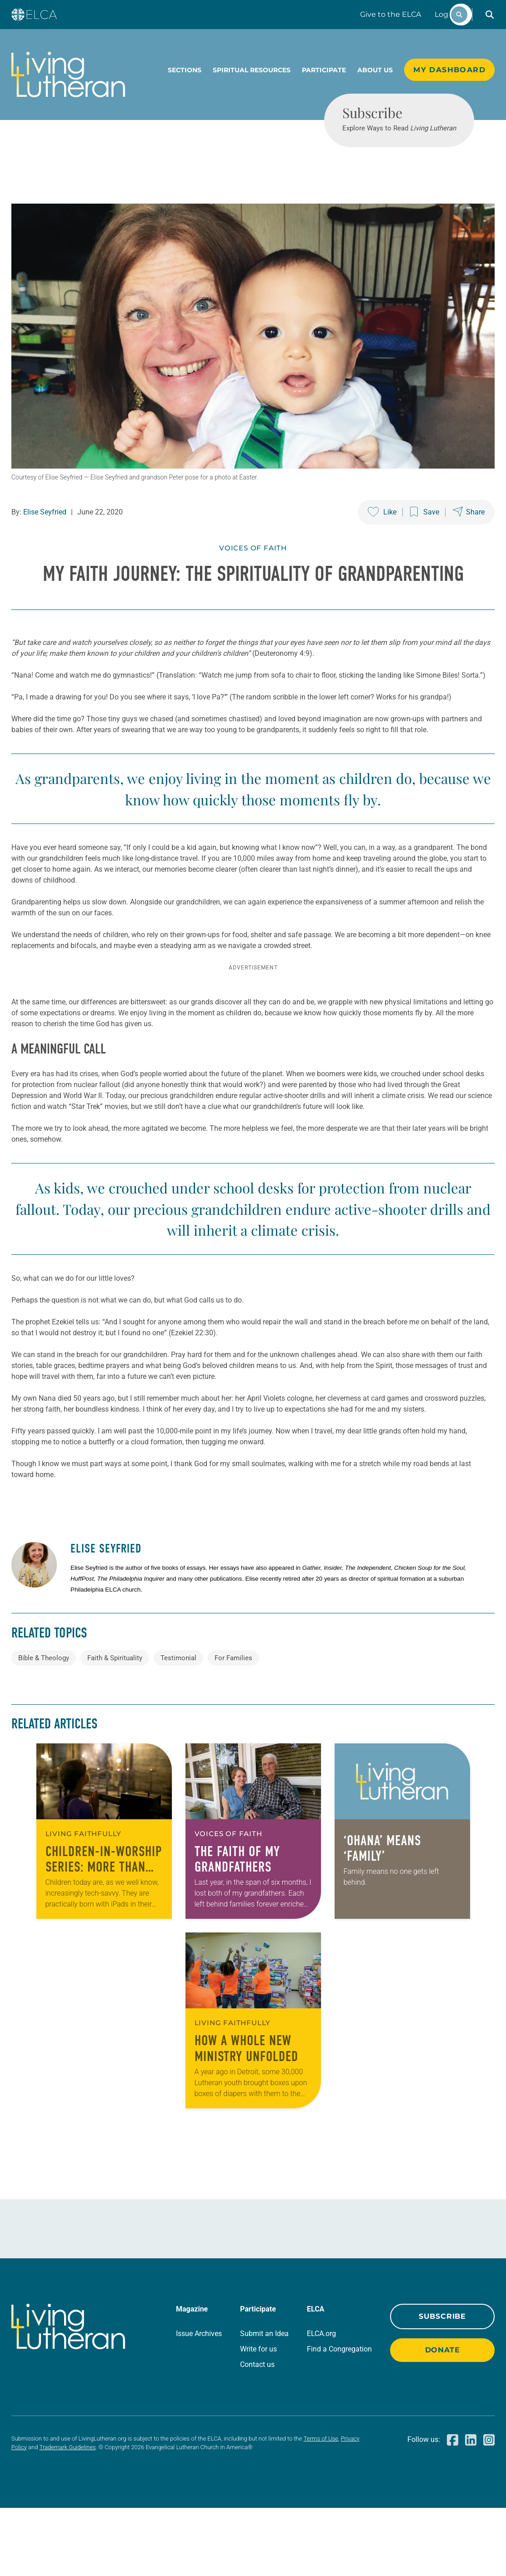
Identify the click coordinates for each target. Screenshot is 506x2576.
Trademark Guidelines (68, 2515)
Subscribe (442, 2384)
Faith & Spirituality (114, 1726)
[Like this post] (382, 545)
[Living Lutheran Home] (68, 74)
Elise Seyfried (44, 545)
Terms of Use (321, 2506)
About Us (375, 70)
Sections (184, 70)
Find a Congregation (339, 2417)
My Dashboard (449, 69)
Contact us (257, 2432)
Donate (442, 2418)
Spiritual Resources (252, 70)
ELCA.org (321, 2401)
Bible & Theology (43, 1726)
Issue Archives (199, 2401)
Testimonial (178, 1726)
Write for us (258, 2417)
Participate (324, 70)
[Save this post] (424, 545)
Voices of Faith (253, 581)
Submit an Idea (264, 2401)
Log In (446, 14)
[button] (489, 14)
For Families (233, 1726)
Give (390, 14)
